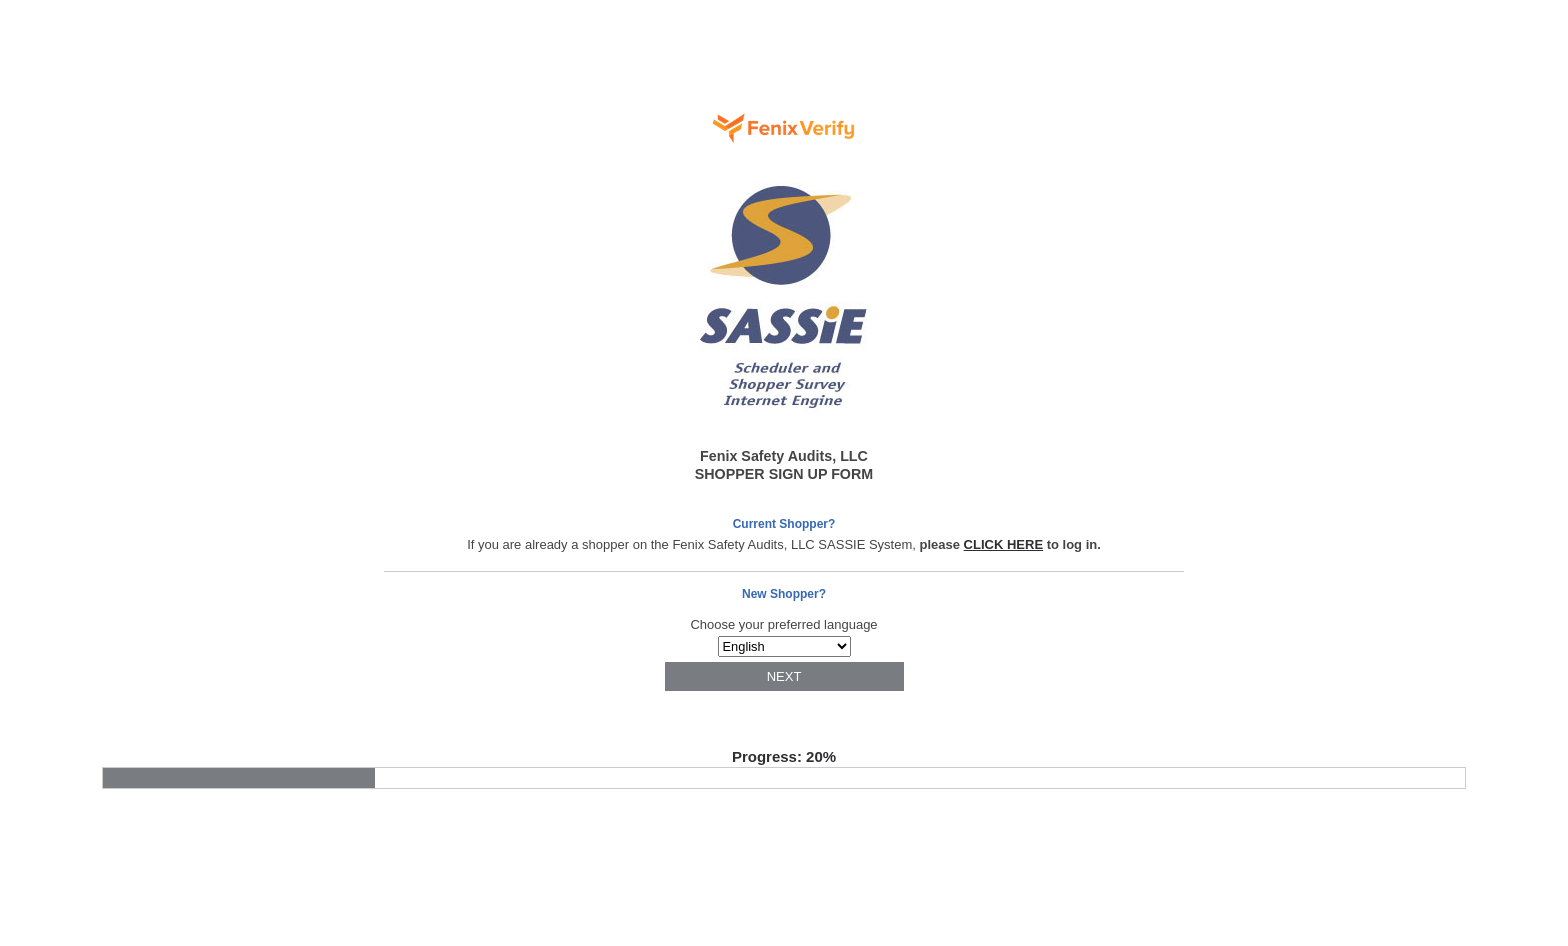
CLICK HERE (1003, 544)
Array (784, 646)
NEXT (784, 676)
